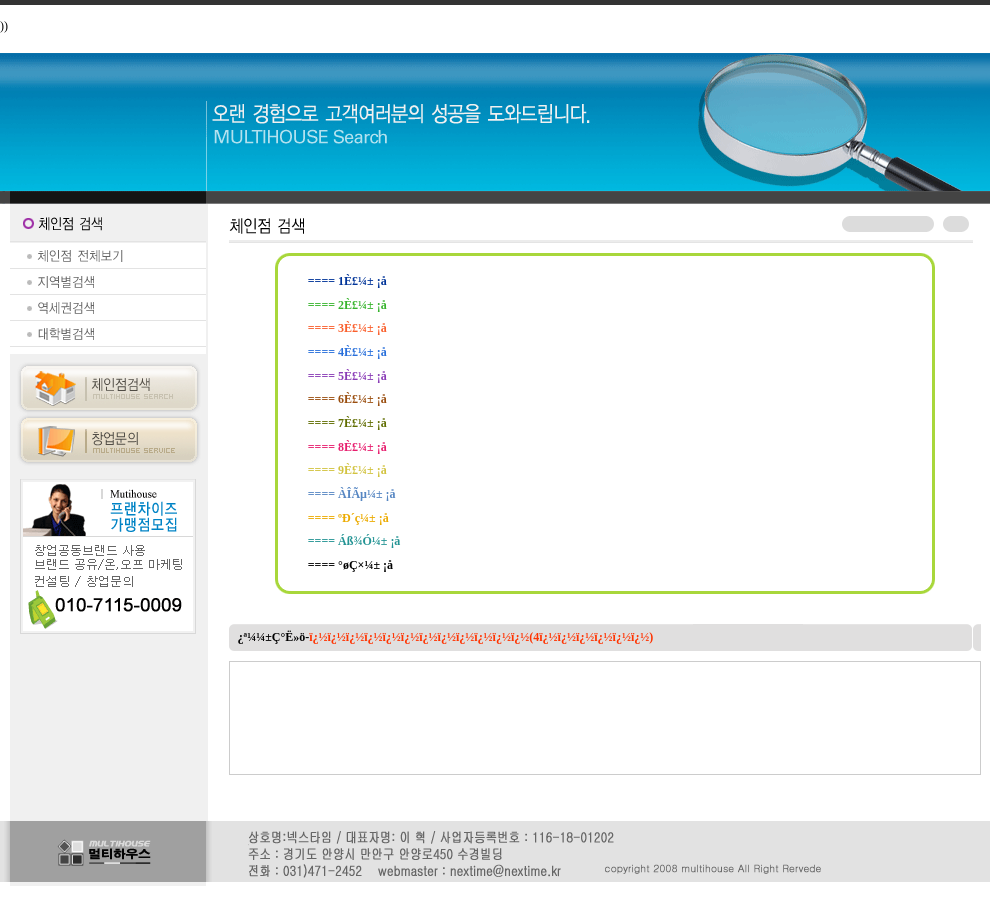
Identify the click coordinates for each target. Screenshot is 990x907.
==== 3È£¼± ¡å (347, 328)
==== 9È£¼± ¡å (347, 470)
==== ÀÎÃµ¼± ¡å (352, 494)
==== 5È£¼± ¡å (347, 376)
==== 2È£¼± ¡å (347, 305)
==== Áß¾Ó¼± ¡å (354, 541)
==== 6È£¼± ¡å (347, 399)
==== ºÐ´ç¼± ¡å (348, 518)
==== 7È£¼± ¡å (347, 423)
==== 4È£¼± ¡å (347, 352)
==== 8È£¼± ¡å (347, 447)
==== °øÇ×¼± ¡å (350, 565)
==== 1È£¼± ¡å (347, 281)
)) (4, 26)
